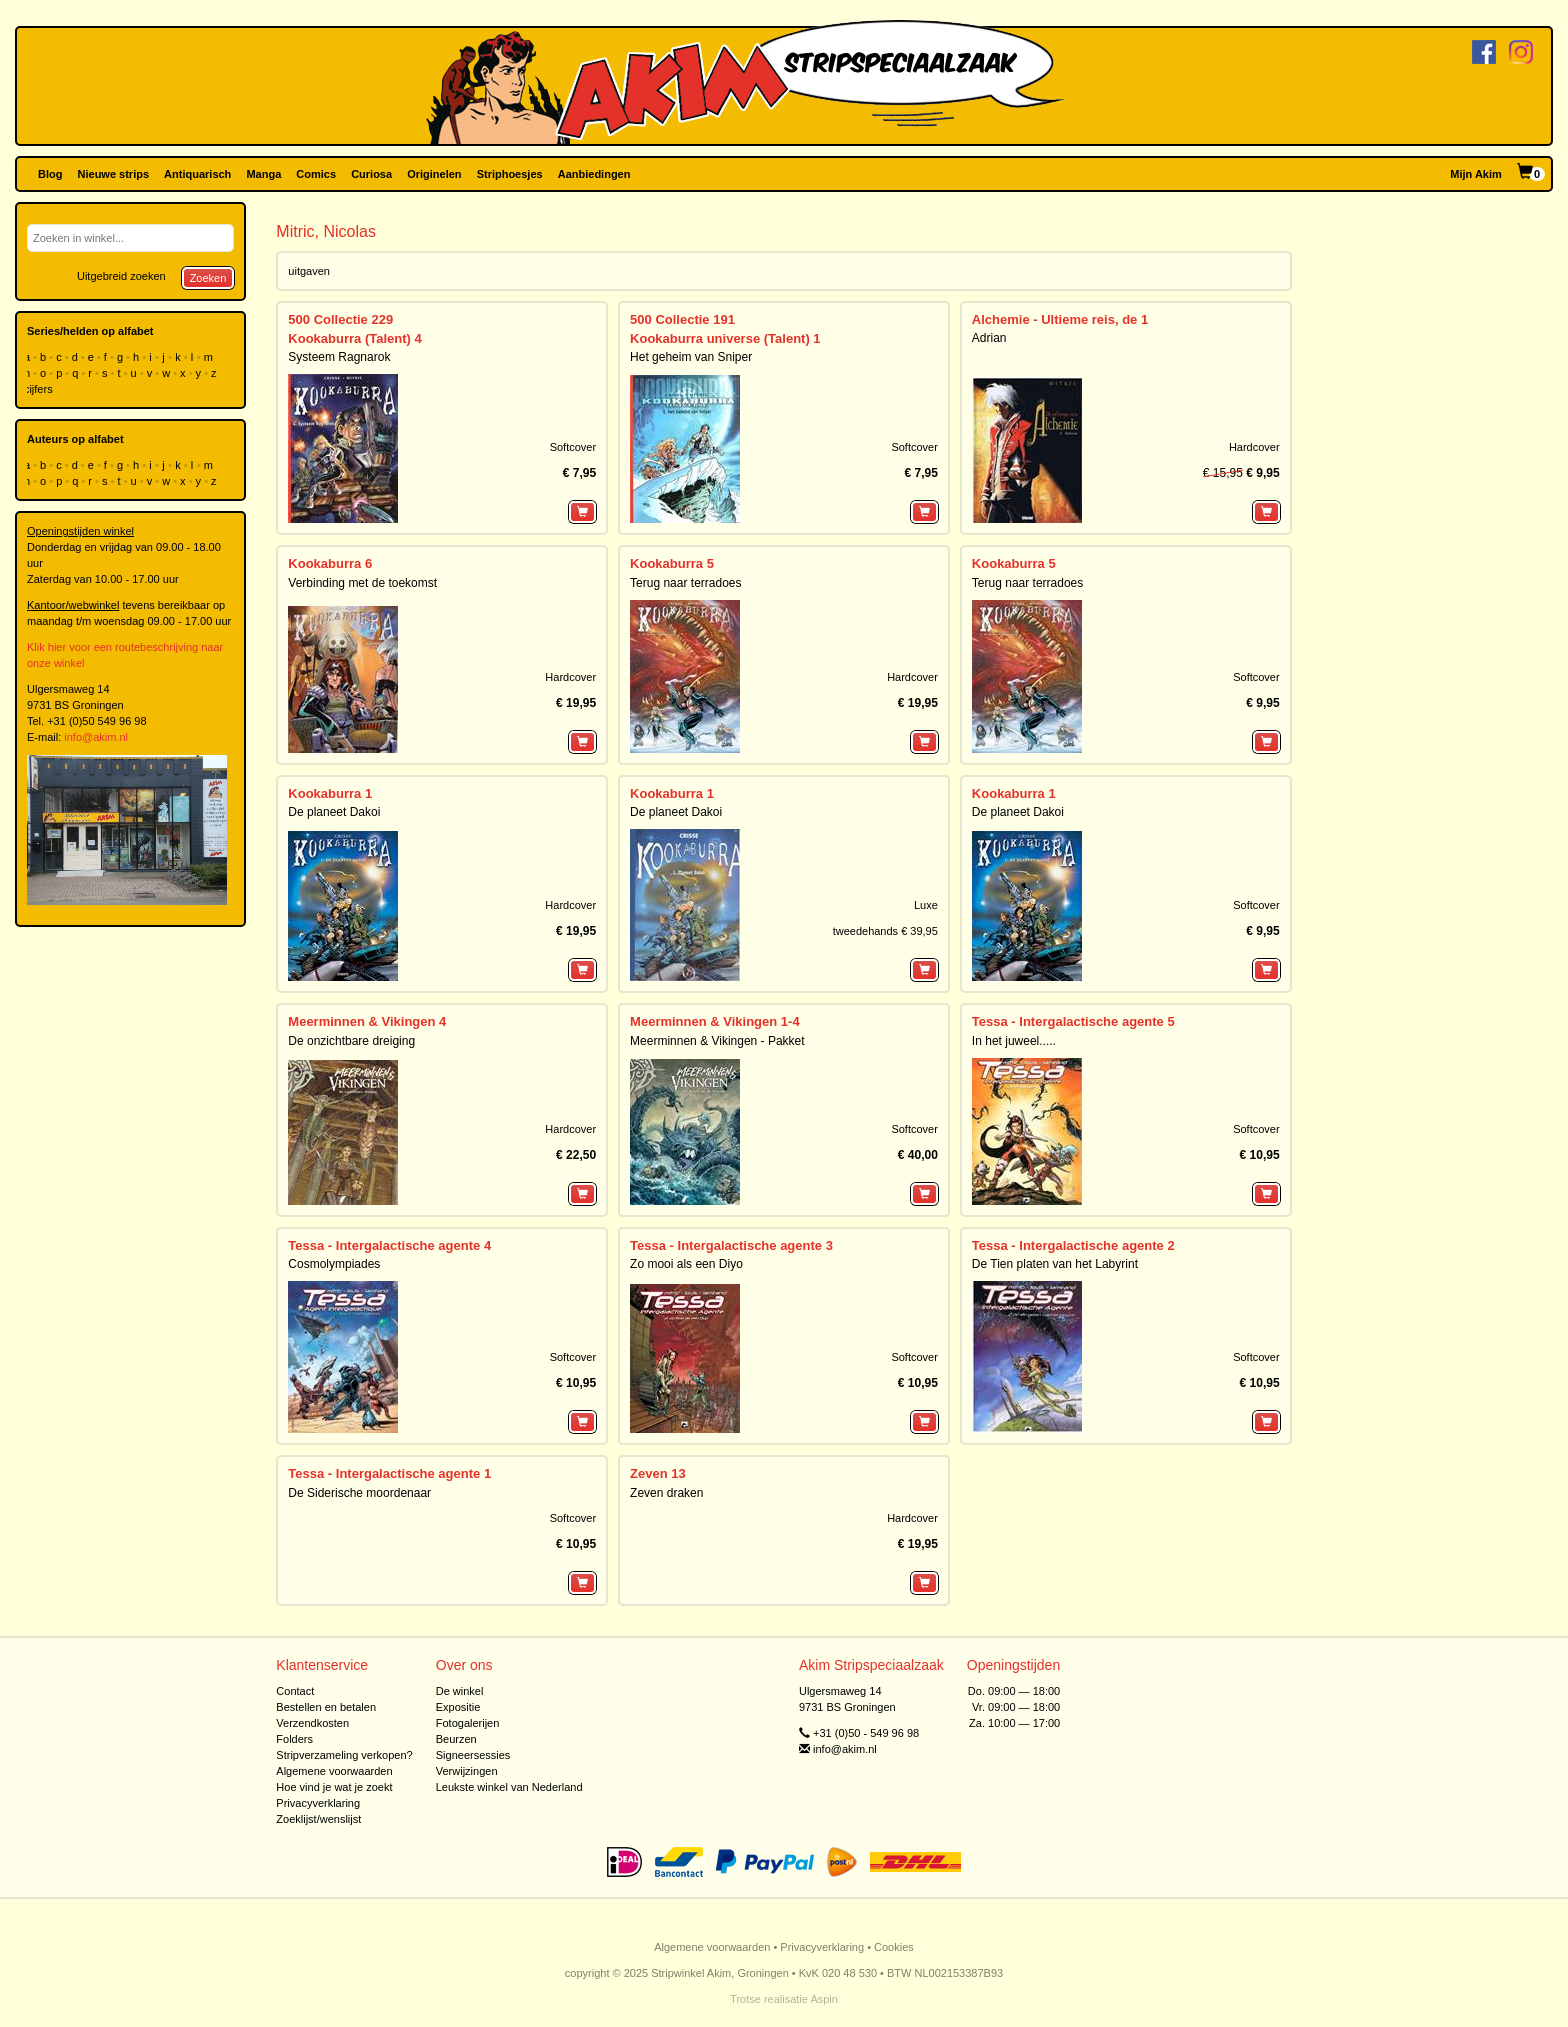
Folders (294, 1739)
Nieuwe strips (114, 174)
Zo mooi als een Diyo (686, 1264)
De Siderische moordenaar (359, 1493)
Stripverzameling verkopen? (344, 1755)
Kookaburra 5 (672, 563)
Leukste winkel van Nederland (509, 1787)
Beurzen (456, 1739)
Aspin (824, 1999)
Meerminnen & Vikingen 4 (367, 1021)
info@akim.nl (96, 737)
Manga (263, 174)
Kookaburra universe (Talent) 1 (725, 338)
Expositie (458, 1707)
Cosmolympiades (334, 1264)
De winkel (460, 1691)
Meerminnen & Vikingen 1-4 (715, 1021)
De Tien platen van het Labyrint (1055, 1264)
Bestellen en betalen (326, 1707)
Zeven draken (666, 1493)
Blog (50, 174)
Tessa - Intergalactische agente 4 (389, 1245)
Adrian (989, 338)
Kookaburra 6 (330, 563)
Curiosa (371, 174)
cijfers (40, 389)
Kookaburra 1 (330, 793)
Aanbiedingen (594, 174)
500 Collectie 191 (682, 319)
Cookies (894, 1947)
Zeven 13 (658, 1473)
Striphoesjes (510, 174)
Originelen (434, 174)
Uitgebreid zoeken (121, 276)
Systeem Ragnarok (339, 357)
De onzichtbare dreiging (351, 1041)
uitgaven (309, 271)
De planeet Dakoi (334, 812)
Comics (316, 174)
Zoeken (208, 278)
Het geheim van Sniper (691, 357)
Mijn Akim (1476, 174)
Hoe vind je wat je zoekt (334, 1787)
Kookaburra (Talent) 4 (354, 338)
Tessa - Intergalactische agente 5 (1073, 1021)
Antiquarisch (197, 174)
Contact (295, 1691)
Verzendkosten (312, 1723)
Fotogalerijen (468, 1723)
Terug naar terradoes (685, 583)
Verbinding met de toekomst (362, 583)
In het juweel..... (1014, 1041)
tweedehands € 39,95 (885, 931)
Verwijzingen (467, 1771)
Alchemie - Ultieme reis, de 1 (1060, 319)
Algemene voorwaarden (334, 1771)
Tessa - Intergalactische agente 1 (389, 1473)
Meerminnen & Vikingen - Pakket (717, 1041)
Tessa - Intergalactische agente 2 (1073, 1245)
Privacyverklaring (318, 1803)
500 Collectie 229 (340, 319)
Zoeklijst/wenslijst (318, 1819)
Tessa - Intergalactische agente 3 (731, 1245)
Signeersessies (473, 1755)
